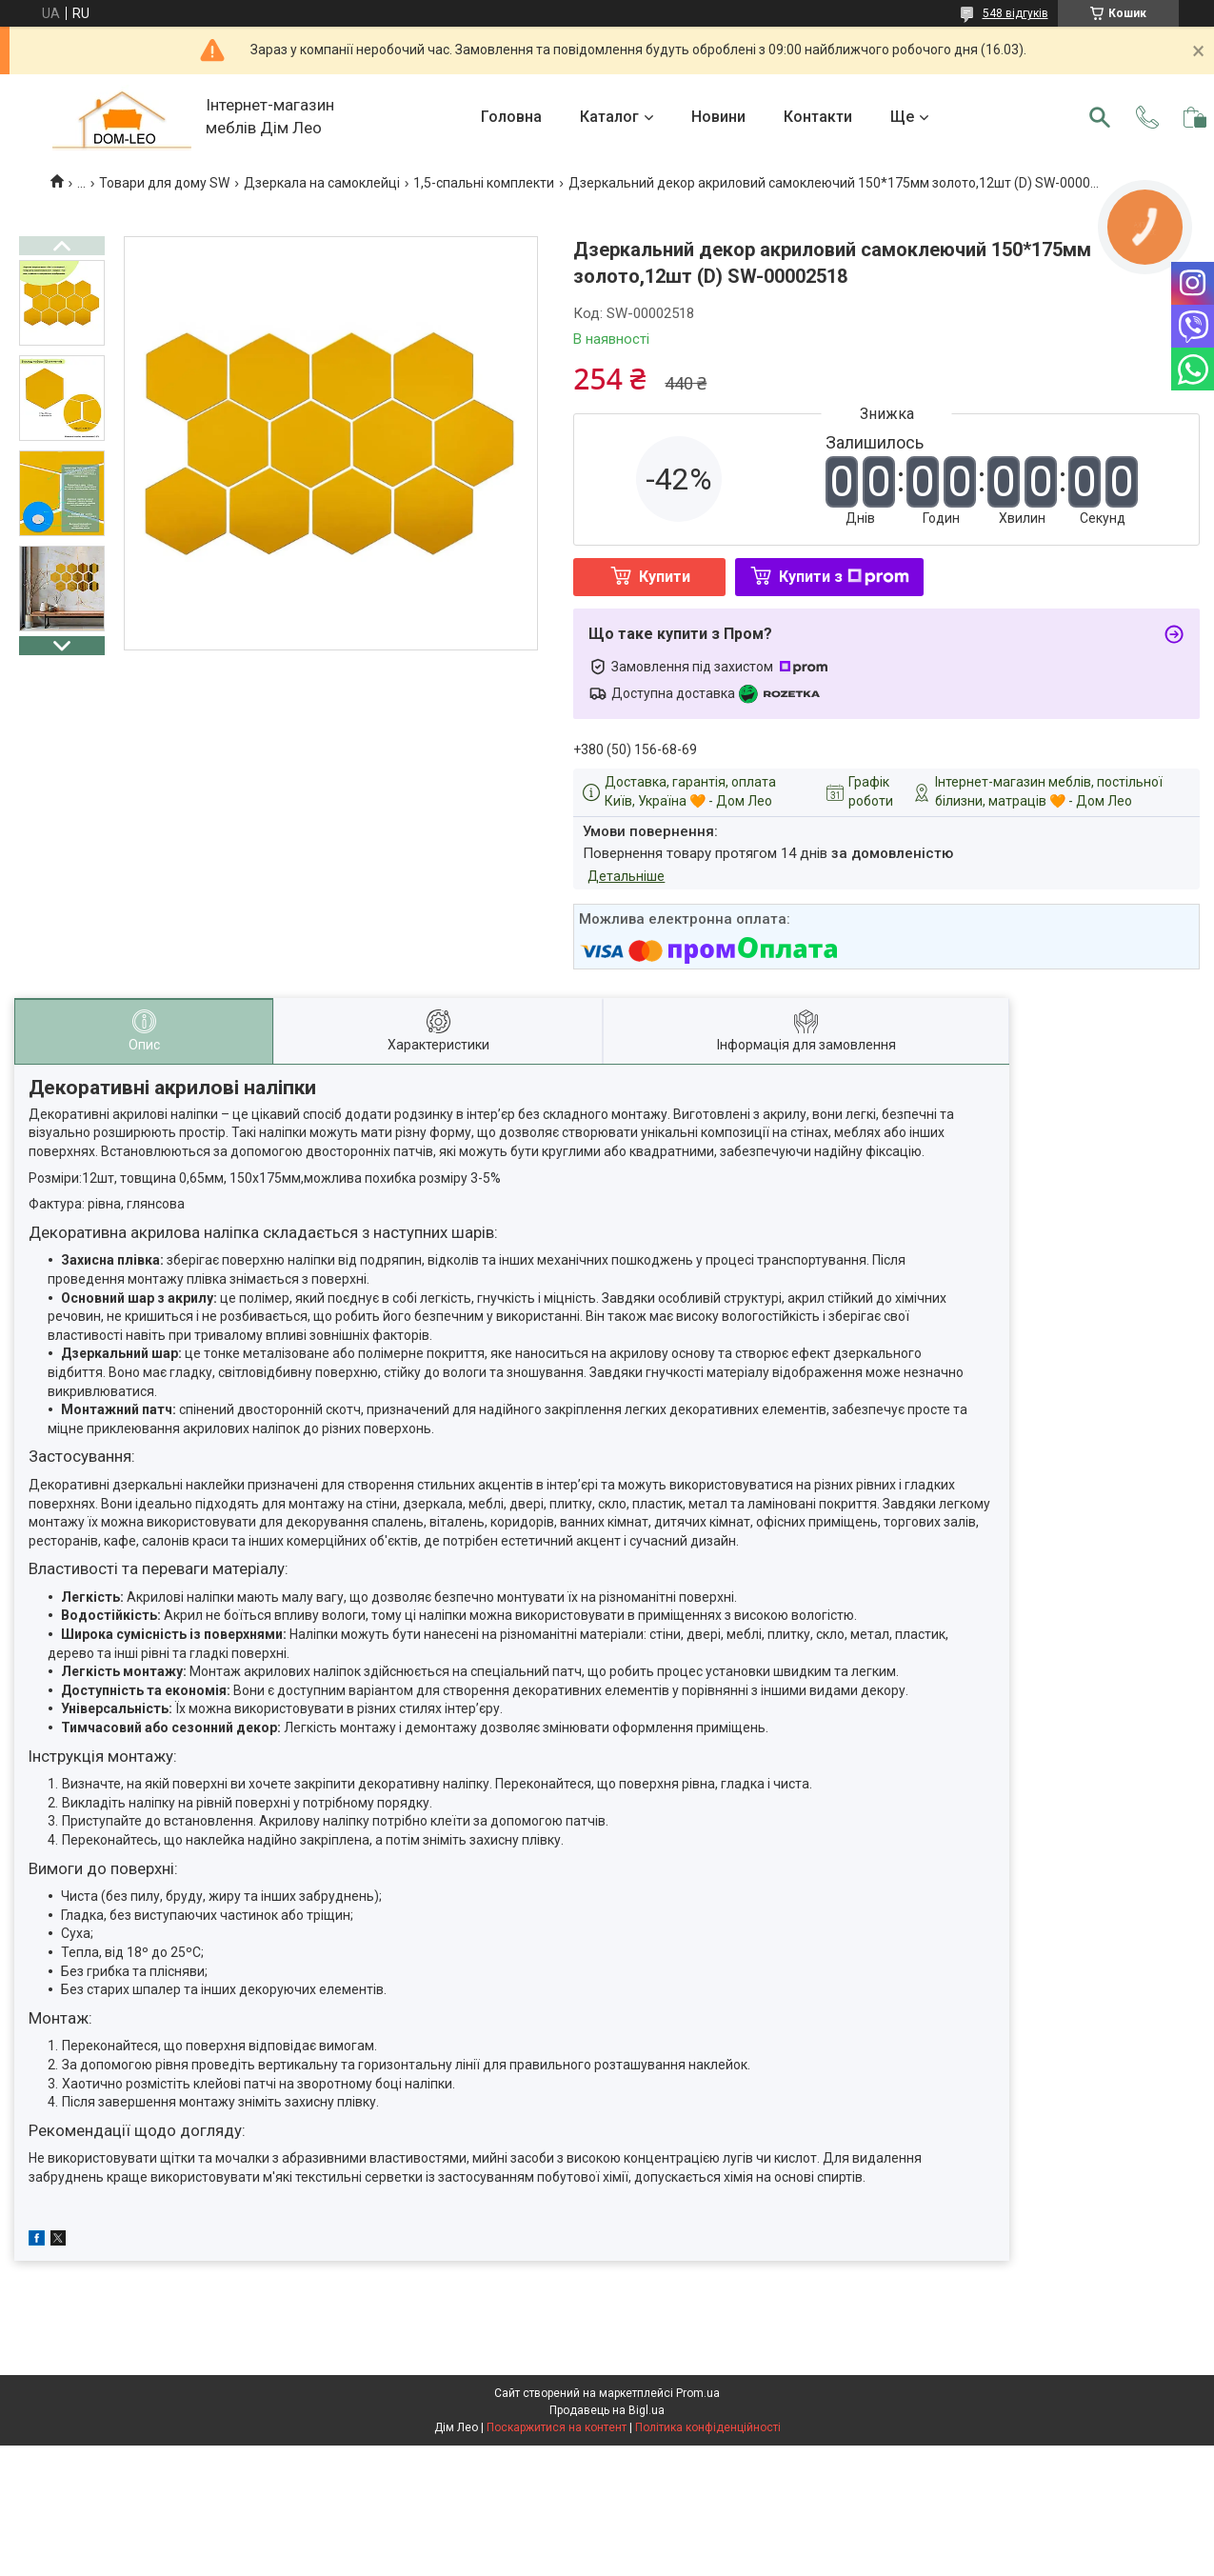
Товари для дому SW (164, 182)
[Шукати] (1100, 117)
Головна (511, 117)
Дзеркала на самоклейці (322, 182)
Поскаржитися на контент (557, 2427)
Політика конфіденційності (708, 2427)
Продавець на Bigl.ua (607, 2410)
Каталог (609, 117)
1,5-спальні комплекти (483, 182)
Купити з (844, 577)
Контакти (818, 117)
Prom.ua (698, 2393)
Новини (718, 117)
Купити (664, 577)
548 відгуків (1015, 13)
